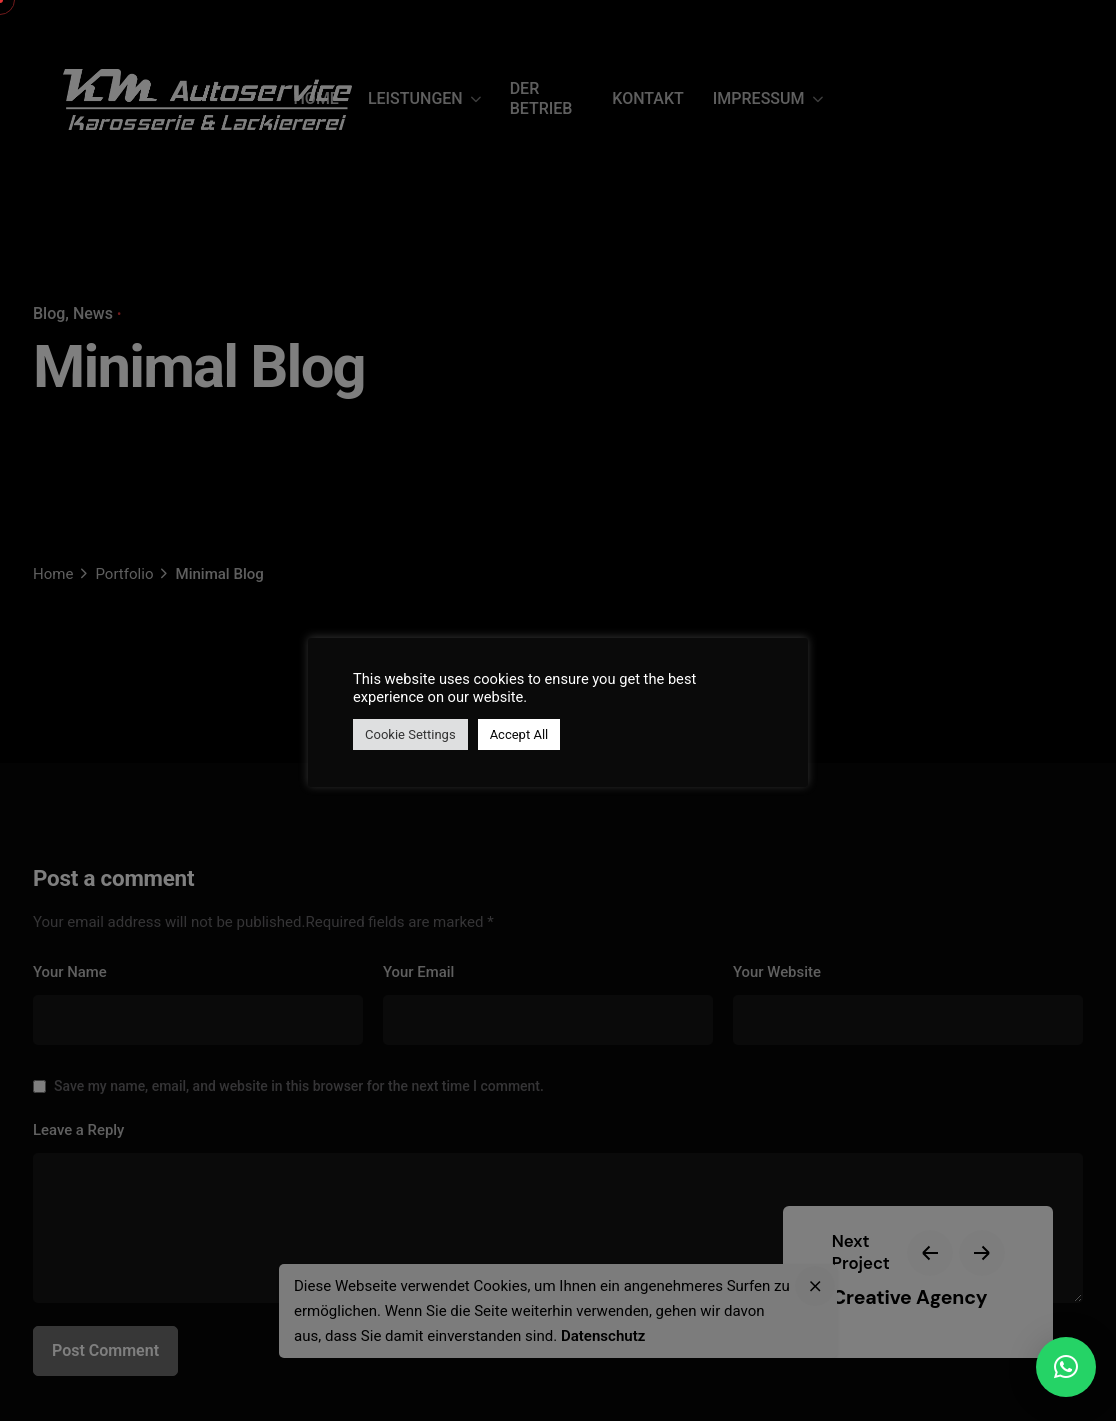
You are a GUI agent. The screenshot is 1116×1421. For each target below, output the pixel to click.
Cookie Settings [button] (410, 734)
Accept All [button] (519, 734)
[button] (1066, 1367)
